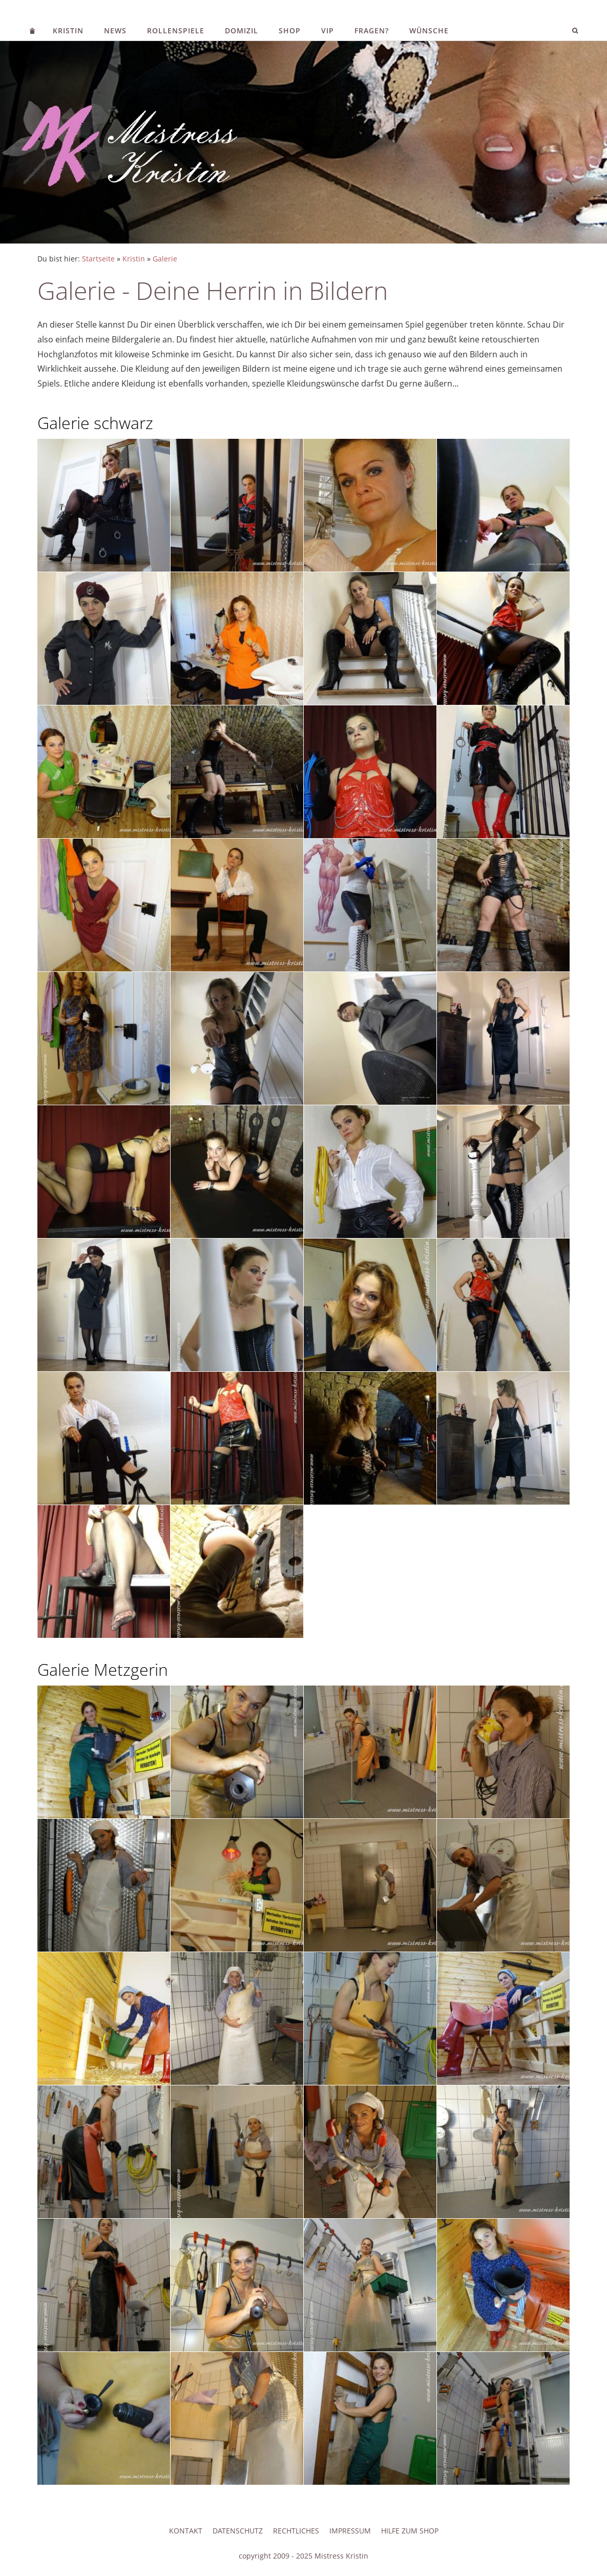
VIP (327, 30)
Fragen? (371, 30)
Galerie (165, 258)
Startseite (98, 258)
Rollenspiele (175, 30)
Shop (290, 30)
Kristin (68, 30)
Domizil (241, 30)
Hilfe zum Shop (409, 2531)
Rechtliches (296, 2531)
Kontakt (185, 2531)
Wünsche (429, 30)
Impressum (350, 2531)
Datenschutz (238, 2531)
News (115, 30)
